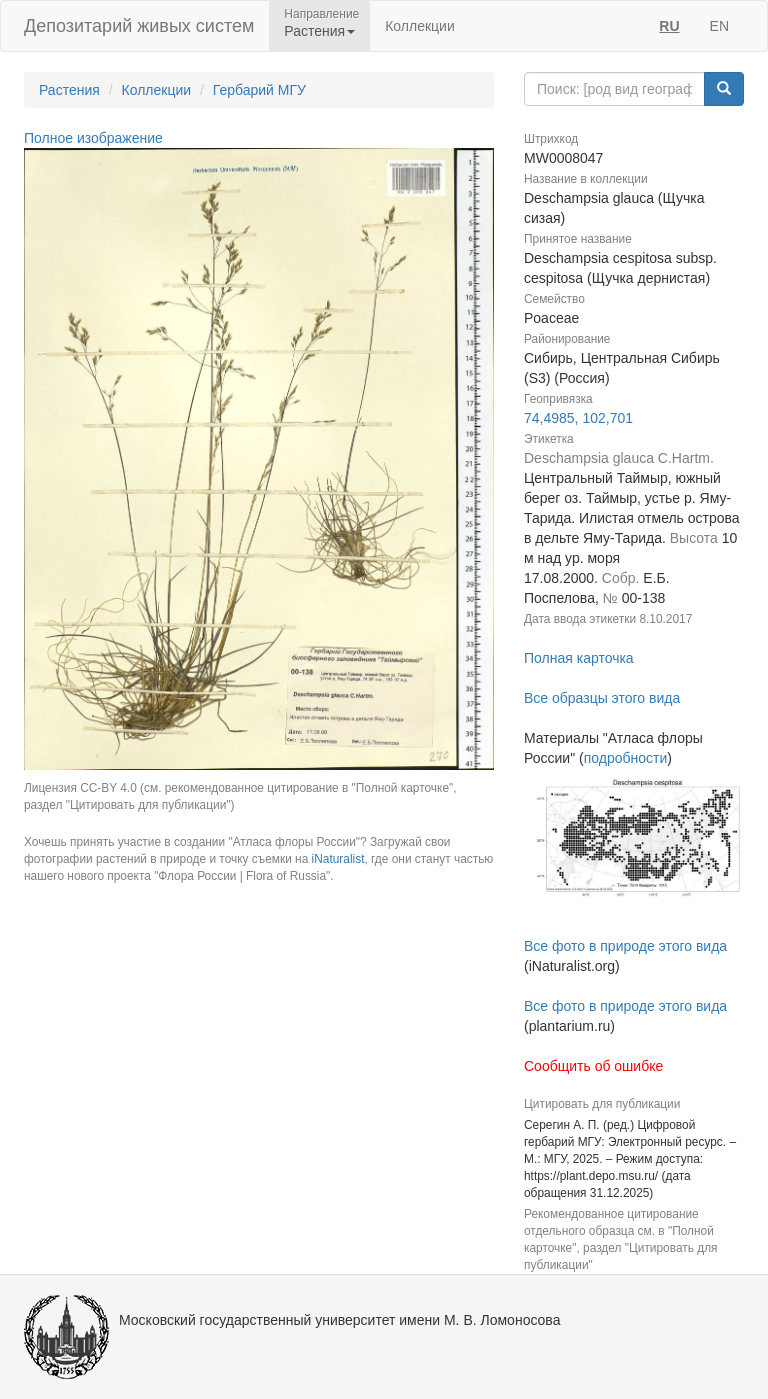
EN (719, 26)
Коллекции (420, 26)
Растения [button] (319, 31)
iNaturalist (338, 859)
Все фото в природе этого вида (625, 946)
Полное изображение (93, 138)
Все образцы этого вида (602, 698)
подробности (626, 758)
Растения (69, 90)
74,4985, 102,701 (578, 418)
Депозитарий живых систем (139, 26)
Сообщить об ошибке (593, 1066)
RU (669, 26)
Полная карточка (579, 658)
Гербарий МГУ (259, 90)
